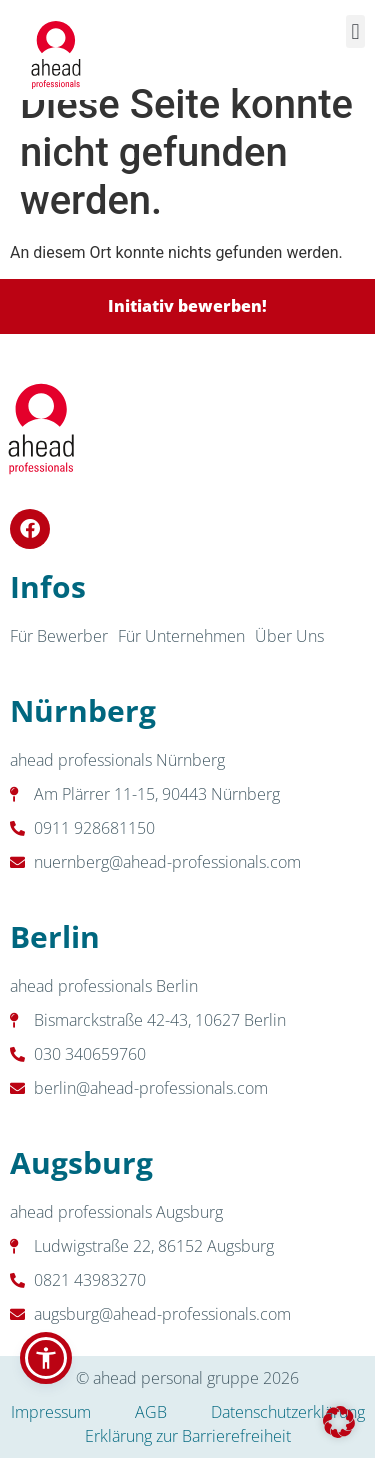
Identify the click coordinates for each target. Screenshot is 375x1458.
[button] (355, 31)
